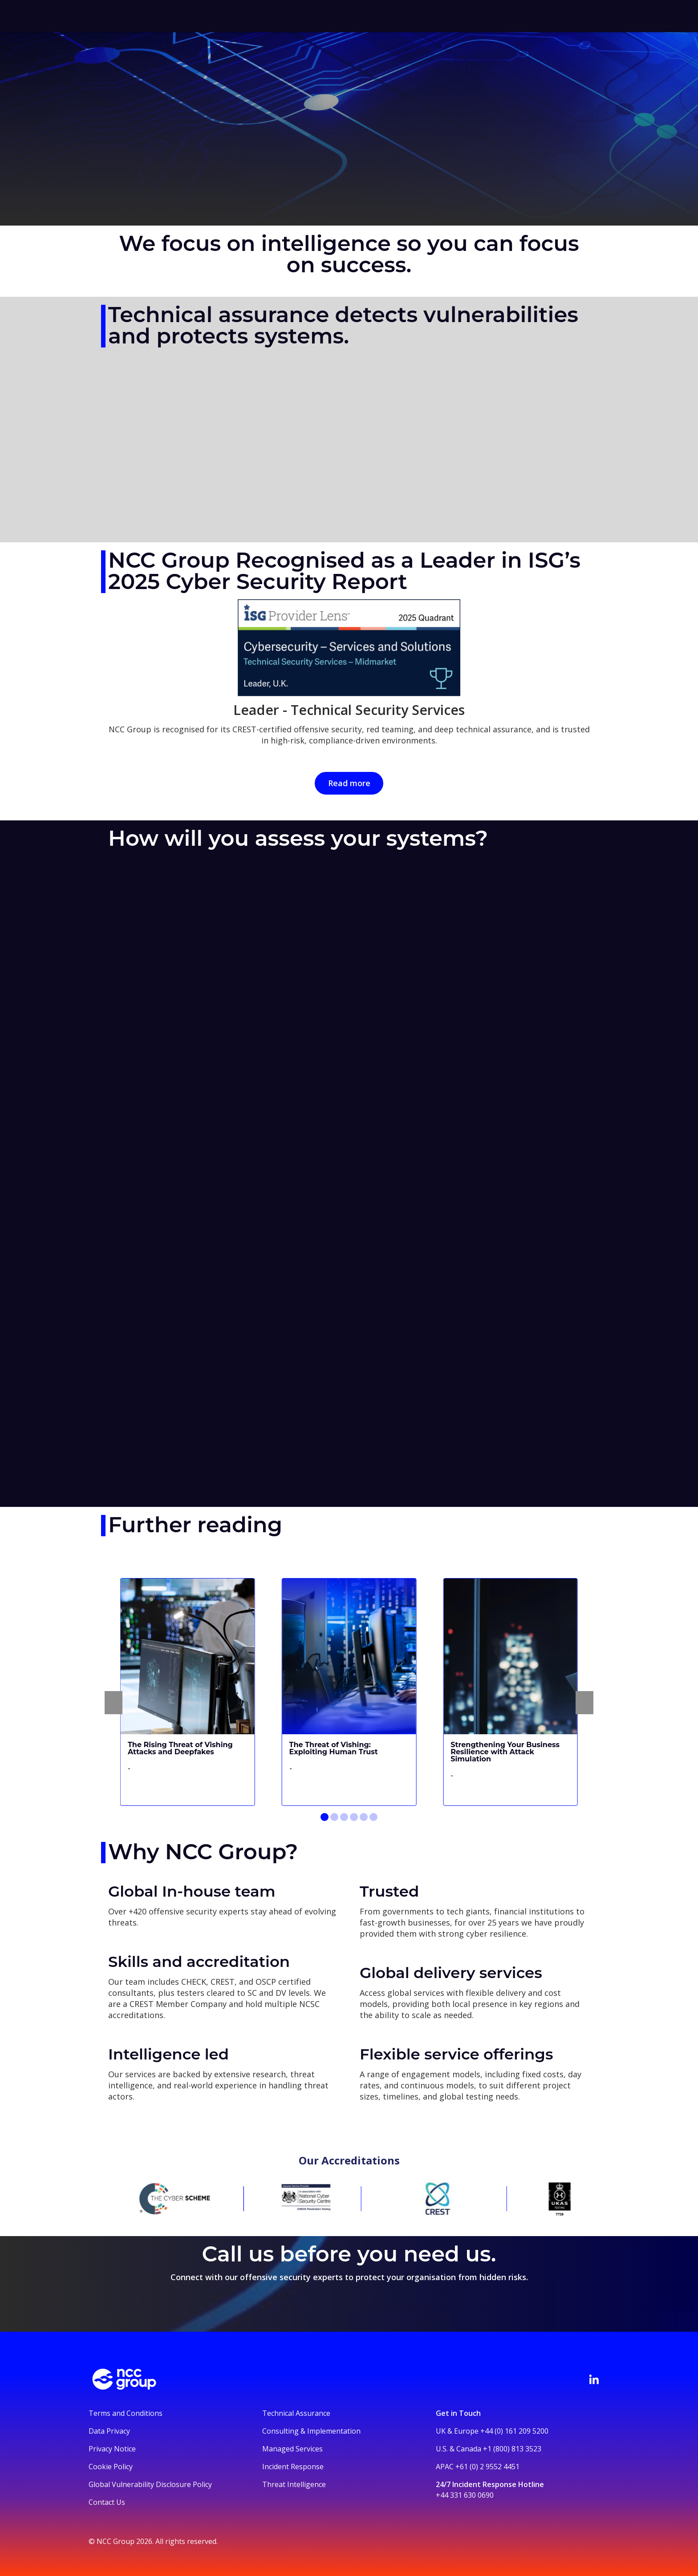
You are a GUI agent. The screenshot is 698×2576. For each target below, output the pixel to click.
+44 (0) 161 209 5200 (514, 2431)
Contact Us (107, 2502)
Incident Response (293, 2466)
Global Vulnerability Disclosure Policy (150, 2484)
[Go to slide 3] (344, 1817)
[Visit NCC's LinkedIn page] (594, 2379)
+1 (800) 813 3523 (512, 2449)
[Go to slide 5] (364, 1817)
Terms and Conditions (125, 2413)
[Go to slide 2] (334, 1817)
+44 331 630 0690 (465, 2495)
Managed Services (292, 2449)
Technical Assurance (296, 2413)
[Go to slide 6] (373, 1817)
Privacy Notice (112, 2449)
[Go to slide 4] (354, 1817)
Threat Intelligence (294, 2484)
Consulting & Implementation (311, 2431)
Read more (349, 783)
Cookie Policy (111, 2466)
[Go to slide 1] (325, 1817)
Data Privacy (109, 2431)
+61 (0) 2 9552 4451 (487, 2466)
